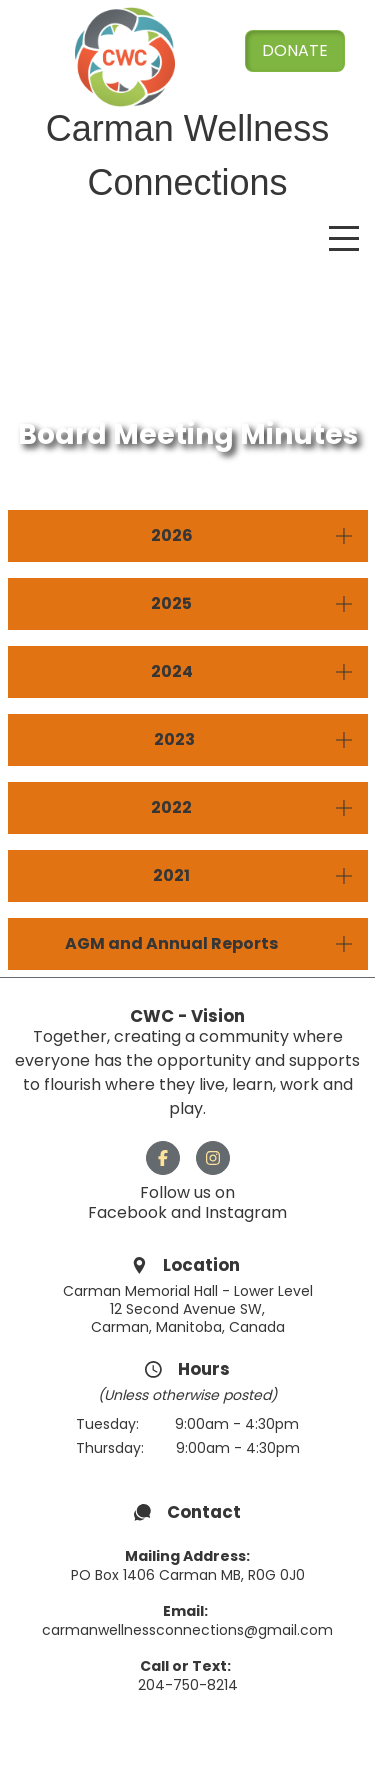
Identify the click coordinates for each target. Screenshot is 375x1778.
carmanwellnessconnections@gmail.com (187, 1630)
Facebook (129, 1212)
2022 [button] (171, 807)
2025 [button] (171, 603)
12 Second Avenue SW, (187, 1309)
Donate (295, 50)
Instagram (246, 1212)
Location (203, 1265)
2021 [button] (171, 875)
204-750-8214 (188, 1685)
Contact (204, 1512)
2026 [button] (172, 535)
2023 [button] (171, 739)
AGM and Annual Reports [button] (171, 943)
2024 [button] (172, 671)
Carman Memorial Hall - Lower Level (188, 1291)
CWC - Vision (187, 1016)
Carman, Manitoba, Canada (188, 1327)
